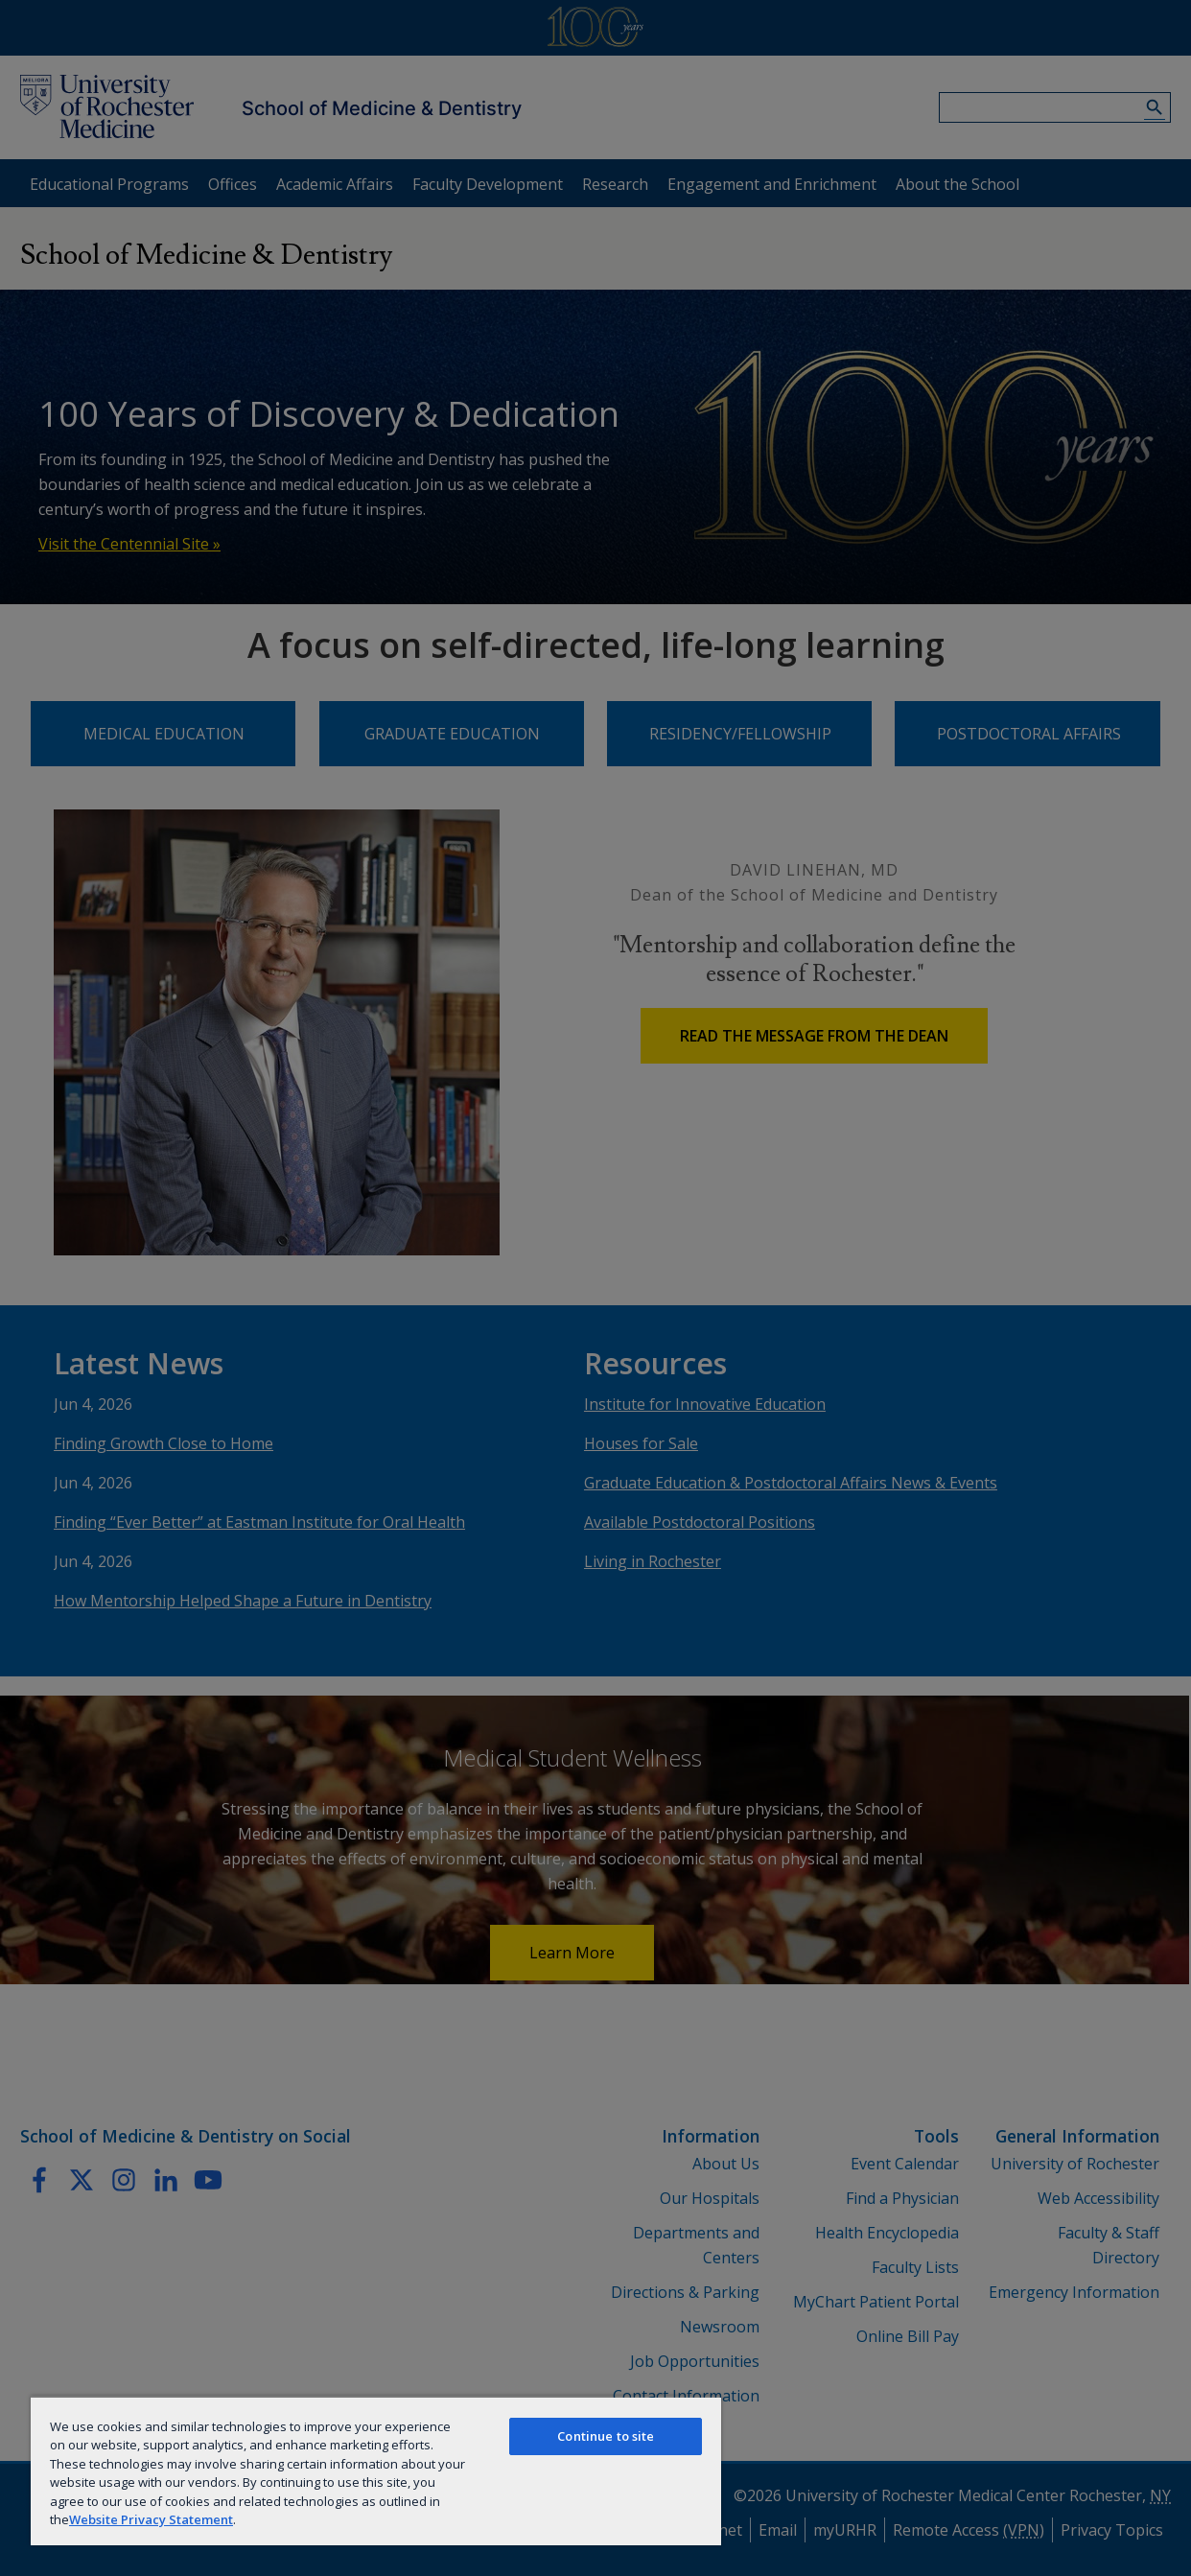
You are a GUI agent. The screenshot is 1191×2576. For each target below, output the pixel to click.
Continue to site (605, 2436)
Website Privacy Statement (151, 2519)
